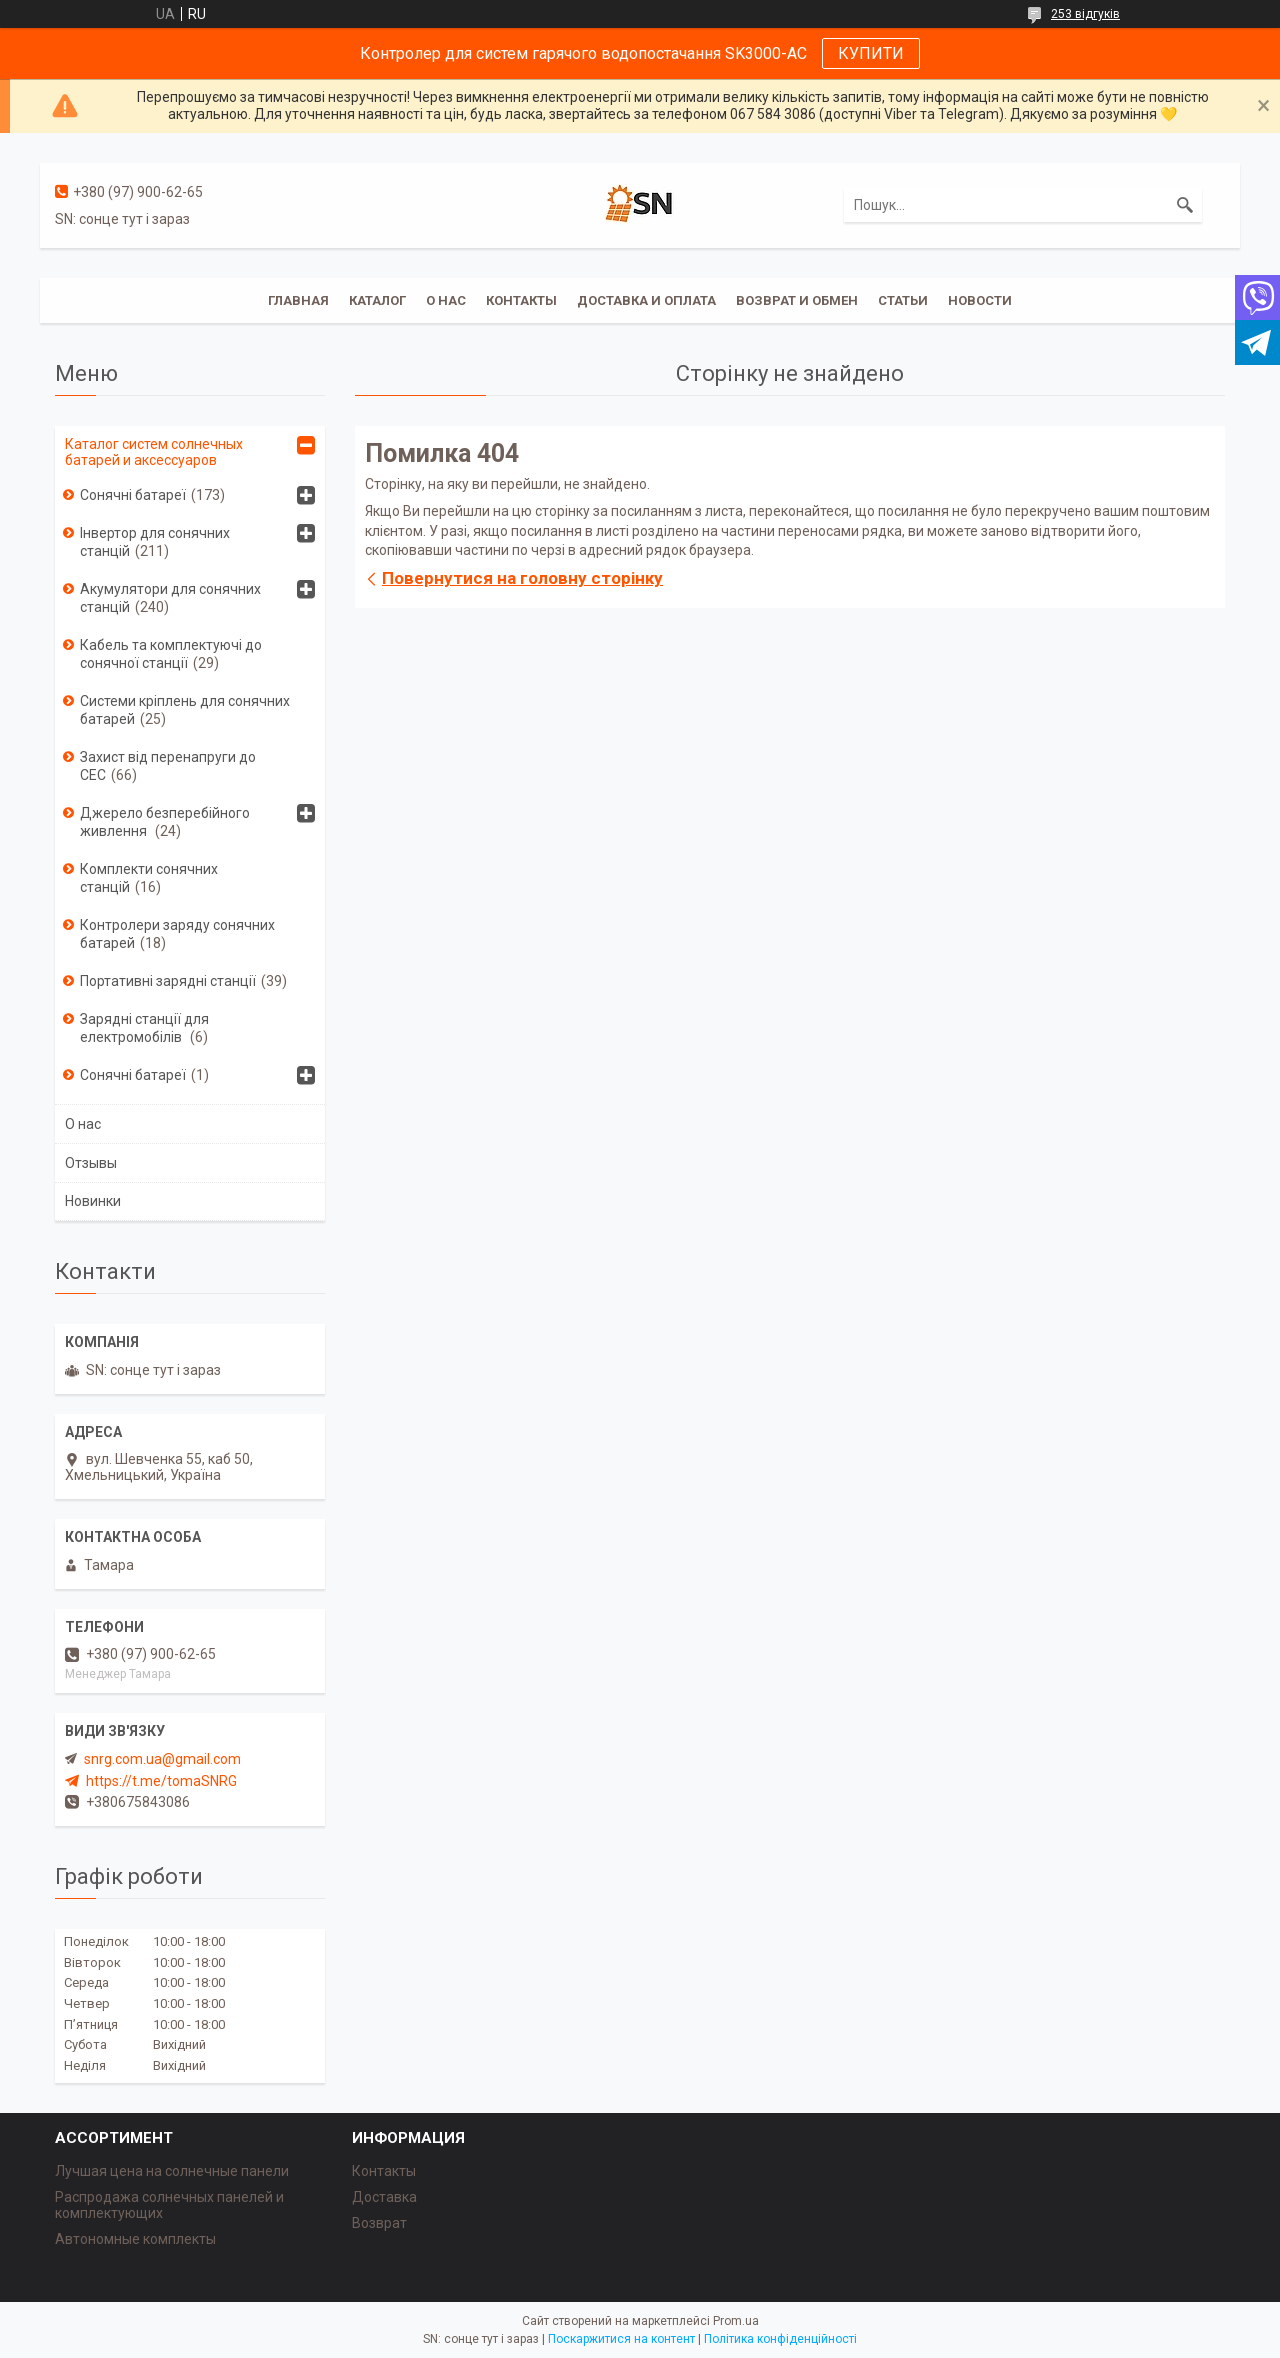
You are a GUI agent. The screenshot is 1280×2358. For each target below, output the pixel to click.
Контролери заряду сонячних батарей (177, 934)
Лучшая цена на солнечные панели (172, 2171)
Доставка (384, 2197)
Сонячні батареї (133, 495)
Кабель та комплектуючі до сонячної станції (171, 654)
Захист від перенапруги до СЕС (168, 766)
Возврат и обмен (797, 300)
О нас (446, 300)
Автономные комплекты (135, 2239)
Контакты (521, 300)
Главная (298, 300)
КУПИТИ (871, 53)
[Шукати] (1185, 205)
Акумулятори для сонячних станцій (170, 598)
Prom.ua (736, 2321)
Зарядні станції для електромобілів (144, 1028)
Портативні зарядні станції (168, 981)
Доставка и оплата (646, 300)
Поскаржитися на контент (621, 2339)
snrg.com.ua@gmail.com (162, 1759)
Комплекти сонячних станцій (149, 878)
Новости (980, 300)
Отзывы (91, 1163)
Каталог (377, 300)
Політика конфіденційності (780, 2339)
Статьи (903, 300)
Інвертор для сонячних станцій (155, 542)
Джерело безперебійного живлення (165, 822)
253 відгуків (1085, 14)
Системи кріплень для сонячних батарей (185, 710)
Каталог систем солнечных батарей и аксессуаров (154, 452)
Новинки (93, 1201)
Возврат (379, 2223)
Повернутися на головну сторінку (522, 578)
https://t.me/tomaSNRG (161, 1781)
